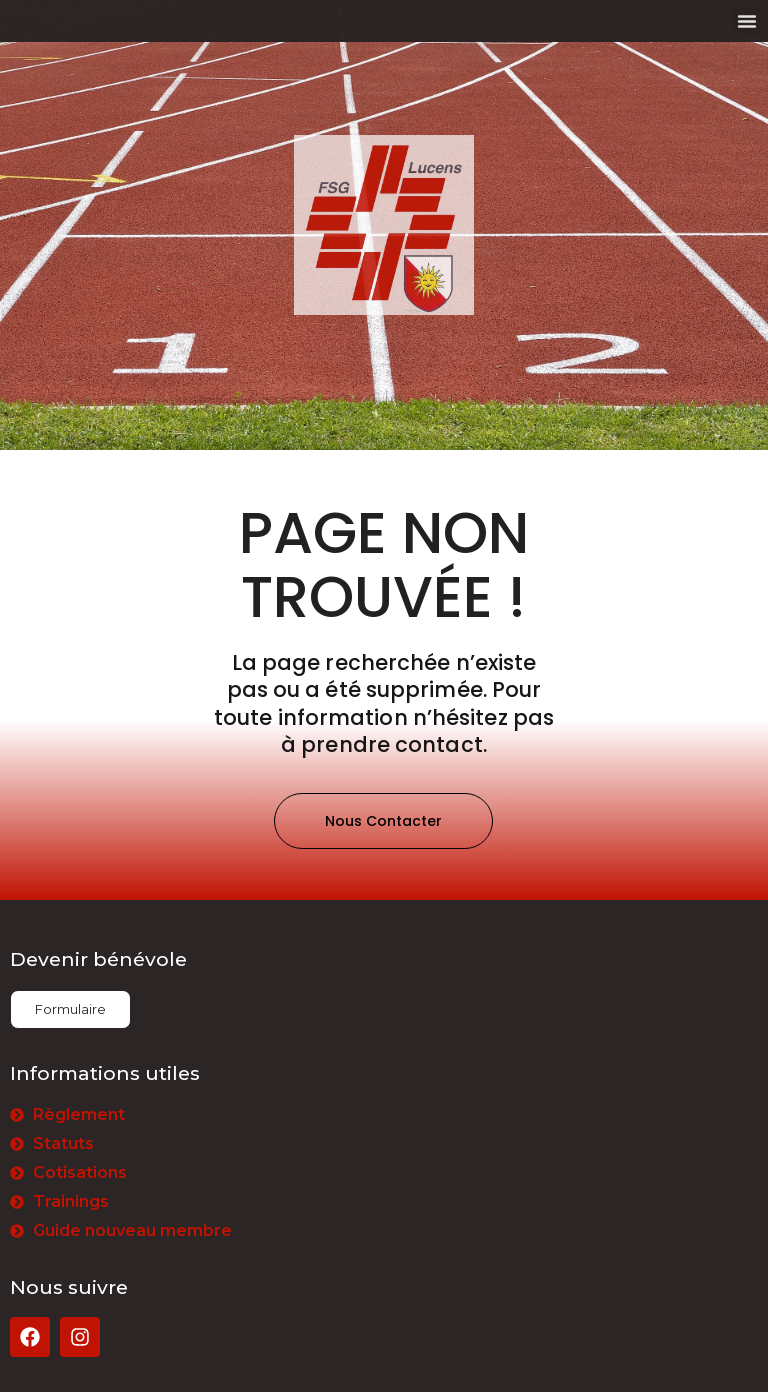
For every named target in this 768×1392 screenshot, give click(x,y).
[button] (747, 21)
